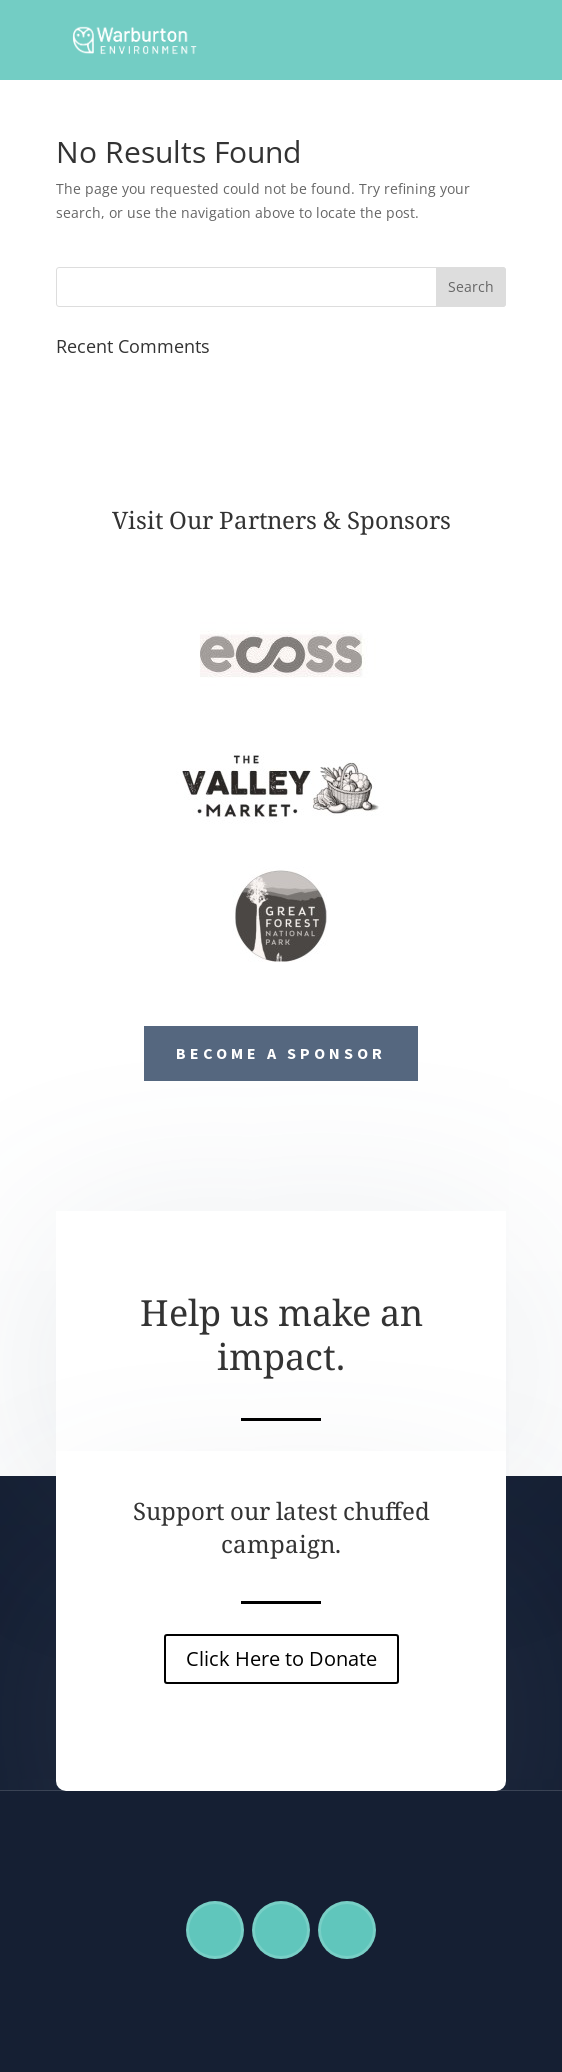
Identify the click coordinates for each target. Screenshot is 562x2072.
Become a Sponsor (281, 1053)
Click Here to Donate (281, 1658)
